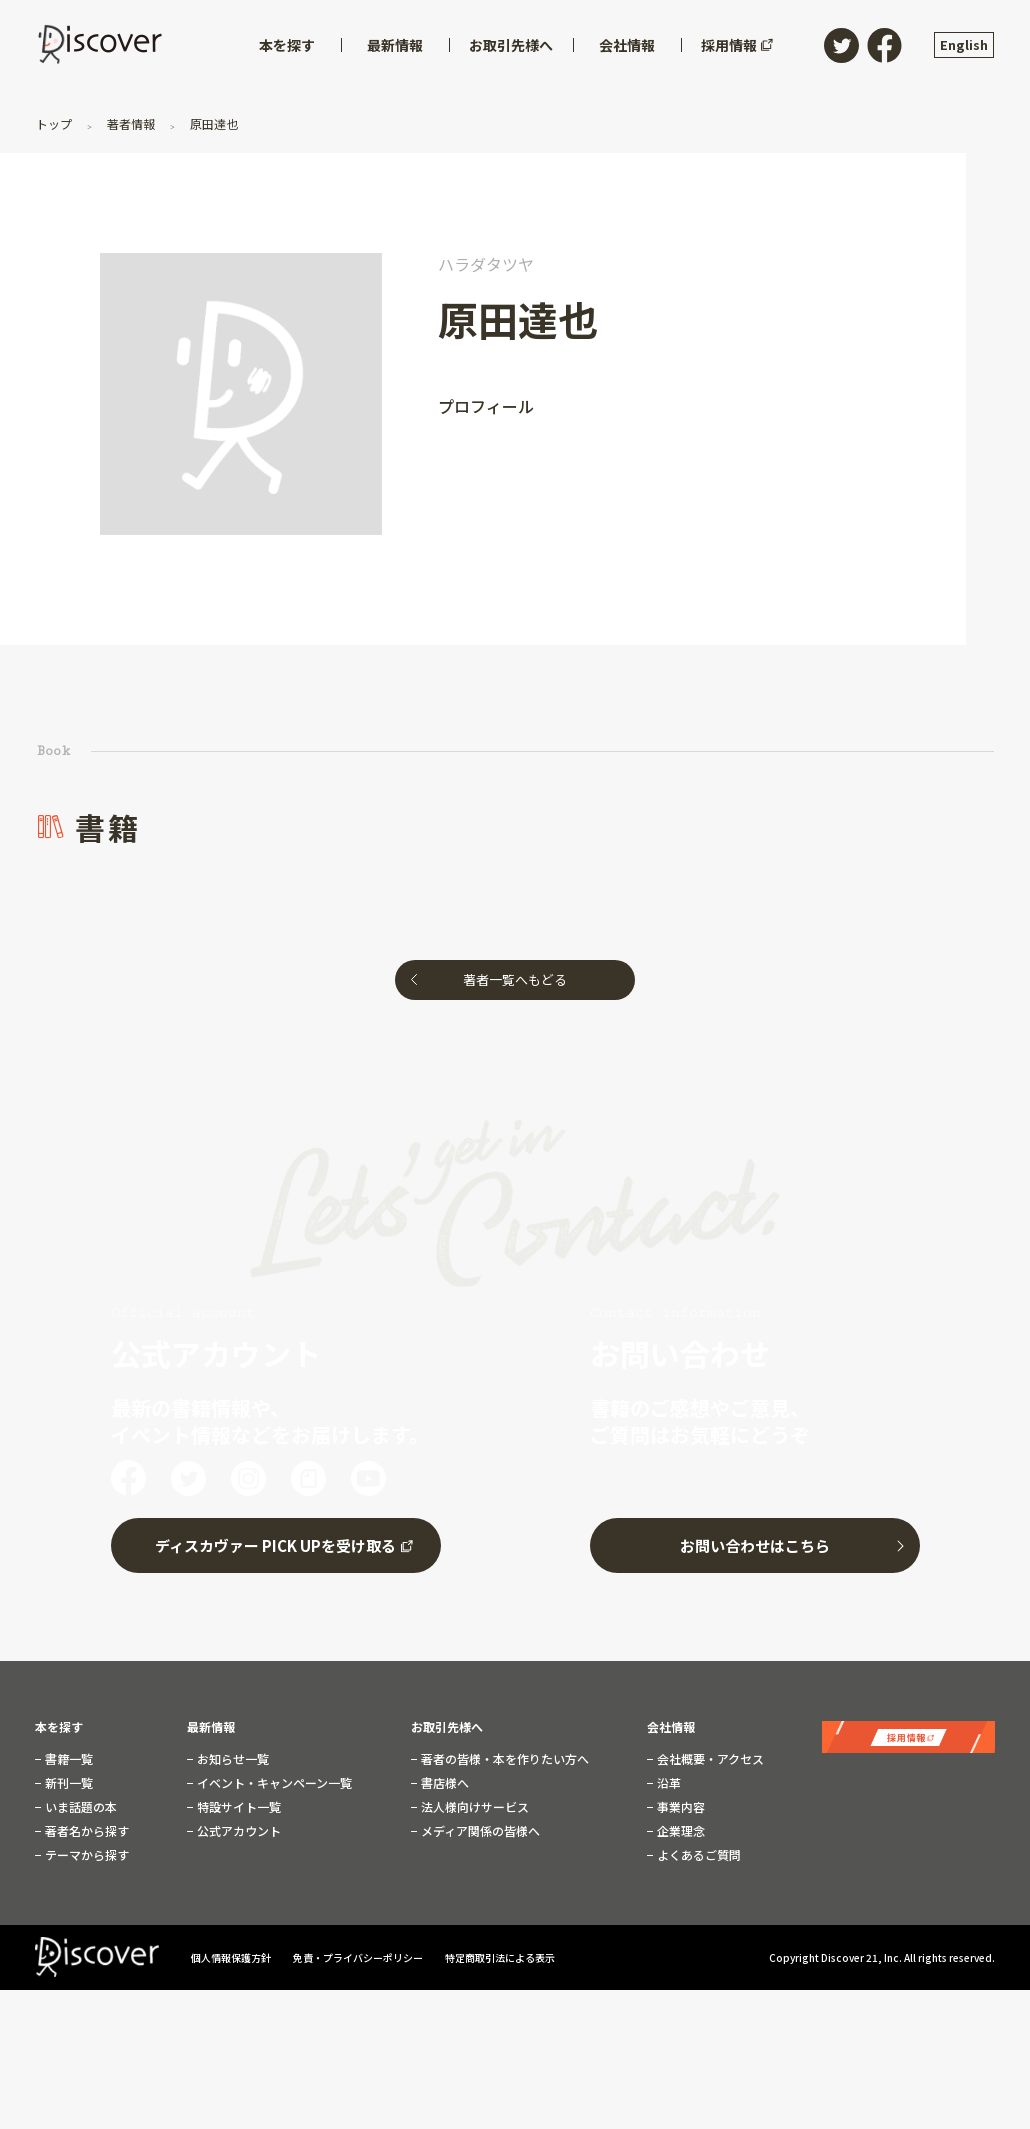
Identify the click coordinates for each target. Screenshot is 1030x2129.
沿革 (667, 1783)
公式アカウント (237, 1831)
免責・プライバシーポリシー (359, 1957)
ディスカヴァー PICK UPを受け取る (275, 1545)
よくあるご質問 (697, 1855)
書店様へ (443, 1783)
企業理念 (679, 1831)
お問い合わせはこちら (755, 1545)
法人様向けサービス (473, 1807)
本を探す (59, 1727)
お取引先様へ (447, 1727)
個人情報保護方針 (232, 1957)
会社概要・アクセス (709, 1759)
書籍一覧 (67, 1759)
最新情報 (211, 1727)
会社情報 (671, 1727)
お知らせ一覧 (231, 1759)
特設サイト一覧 (237, 1807)
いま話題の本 (79, 1807)
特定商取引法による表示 (500, 1957)
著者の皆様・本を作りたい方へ (503, 1759)
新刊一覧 (67, 1783)
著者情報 (131, 123)
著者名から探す (85, 1831)
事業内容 (679, 1807)
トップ (55, 123)
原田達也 (212, 123)
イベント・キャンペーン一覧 (273, 1783)
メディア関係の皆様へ (479, 1831)
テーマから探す (85, 1855)
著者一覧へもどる (515, 979)
